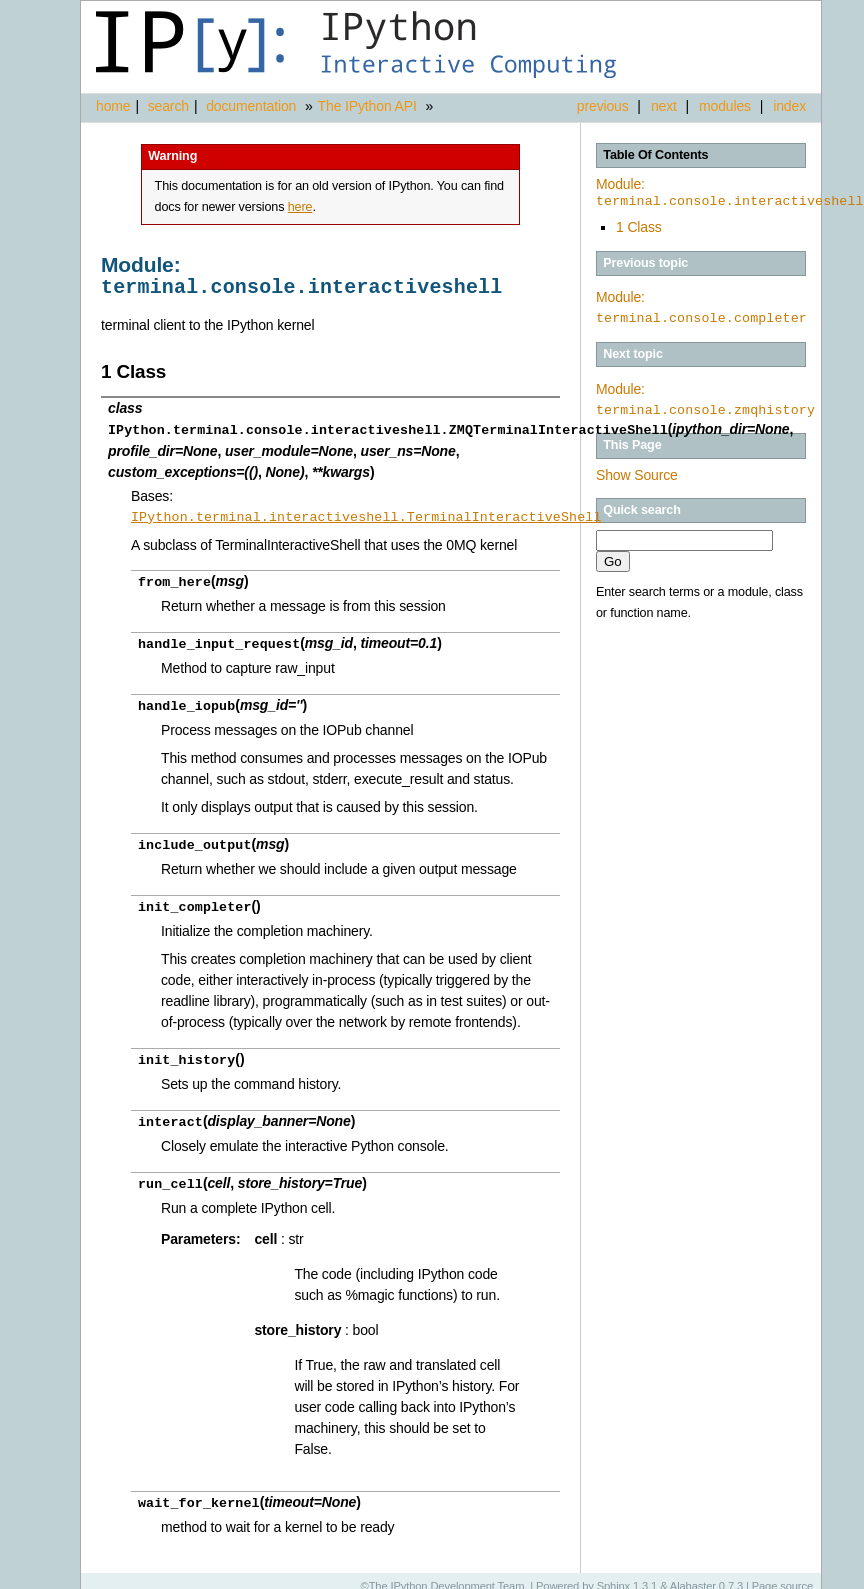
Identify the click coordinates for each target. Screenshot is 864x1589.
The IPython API (367, 106)
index (789, 106)
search (168, 106)
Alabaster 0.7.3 (706, 1574)
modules (725, 106)
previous (603, 106)
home (113, 106)
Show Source (637, 475)
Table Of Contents (655, 155)
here (300, 207)
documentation (253, 106)
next (664, 106)
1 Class (639, 227)
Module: (730, 193)
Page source (782, 1574)
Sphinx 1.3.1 (627, 1574)
